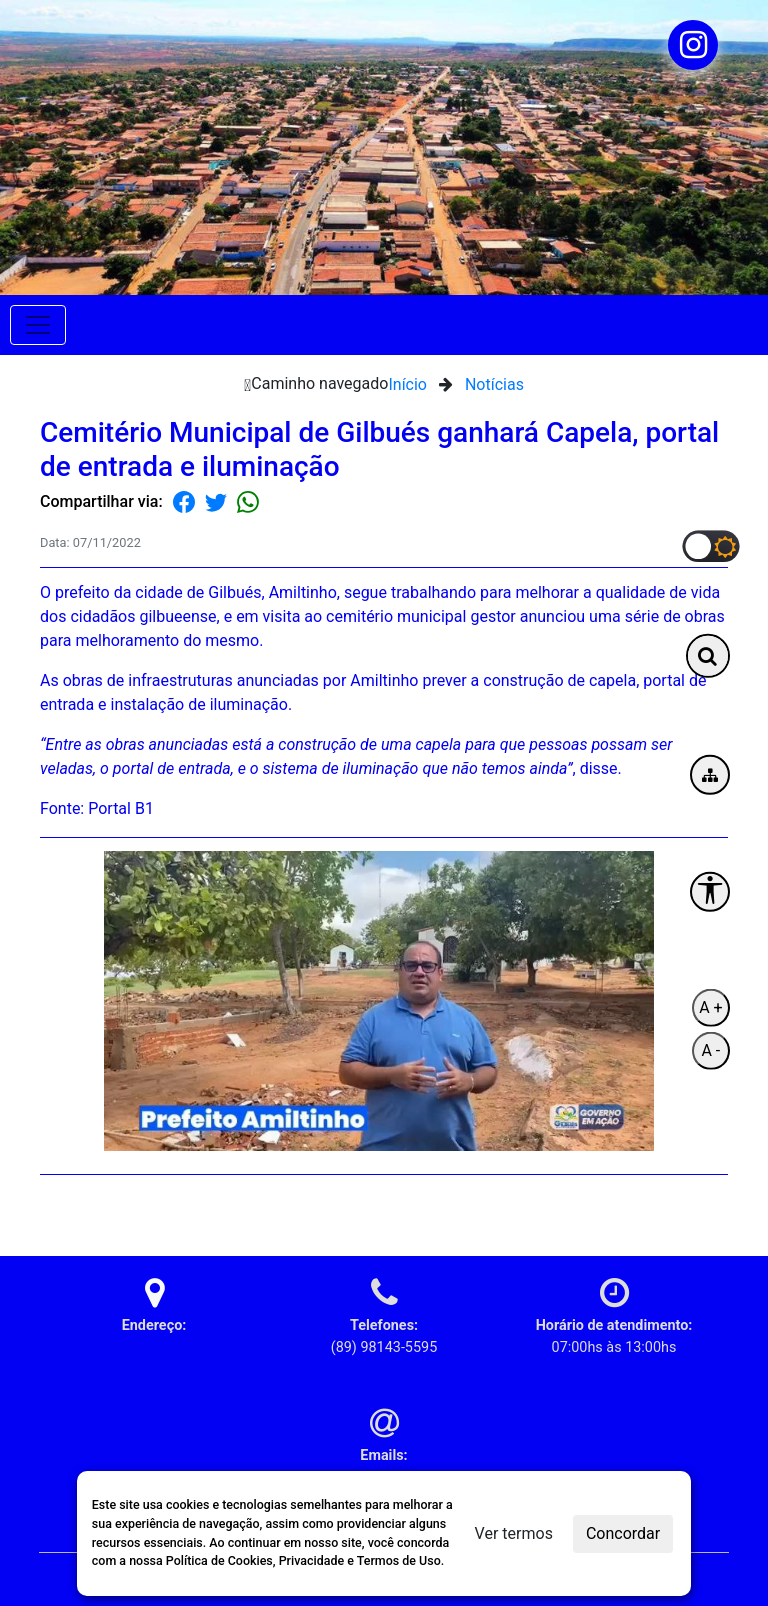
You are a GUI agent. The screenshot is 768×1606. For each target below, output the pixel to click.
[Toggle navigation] (38, 325)
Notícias (494, 384)
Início (407, 384)
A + (710, 1007)
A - (710, 1050)
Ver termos (514, 1533)
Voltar (705, 1207)
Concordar (623, 1533)
